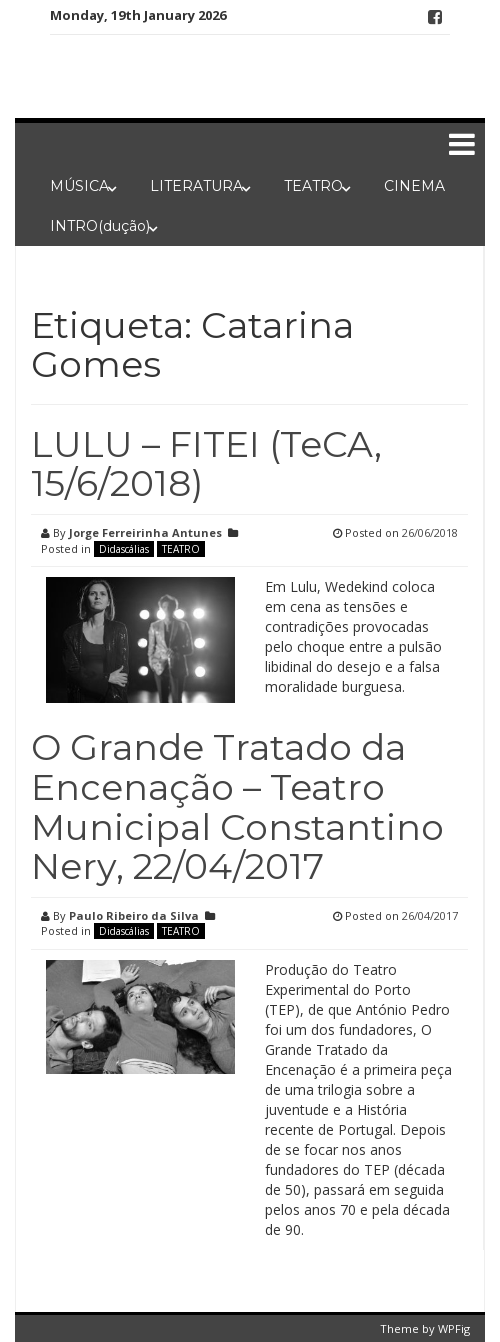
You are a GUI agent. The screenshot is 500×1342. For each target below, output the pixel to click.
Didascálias (124, 549)
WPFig (454, 1328)
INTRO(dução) (100, 226)
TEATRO (313, 186)
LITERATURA (196, 186)
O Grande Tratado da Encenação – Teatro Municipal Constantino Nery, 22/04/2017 (237, 806)
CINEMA (414, 186)
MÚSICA (79, 186)
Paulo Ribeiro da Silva (134, 915)
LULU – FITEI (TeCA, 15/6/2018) (206, 464)
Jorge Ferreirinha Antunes (145, 532)
